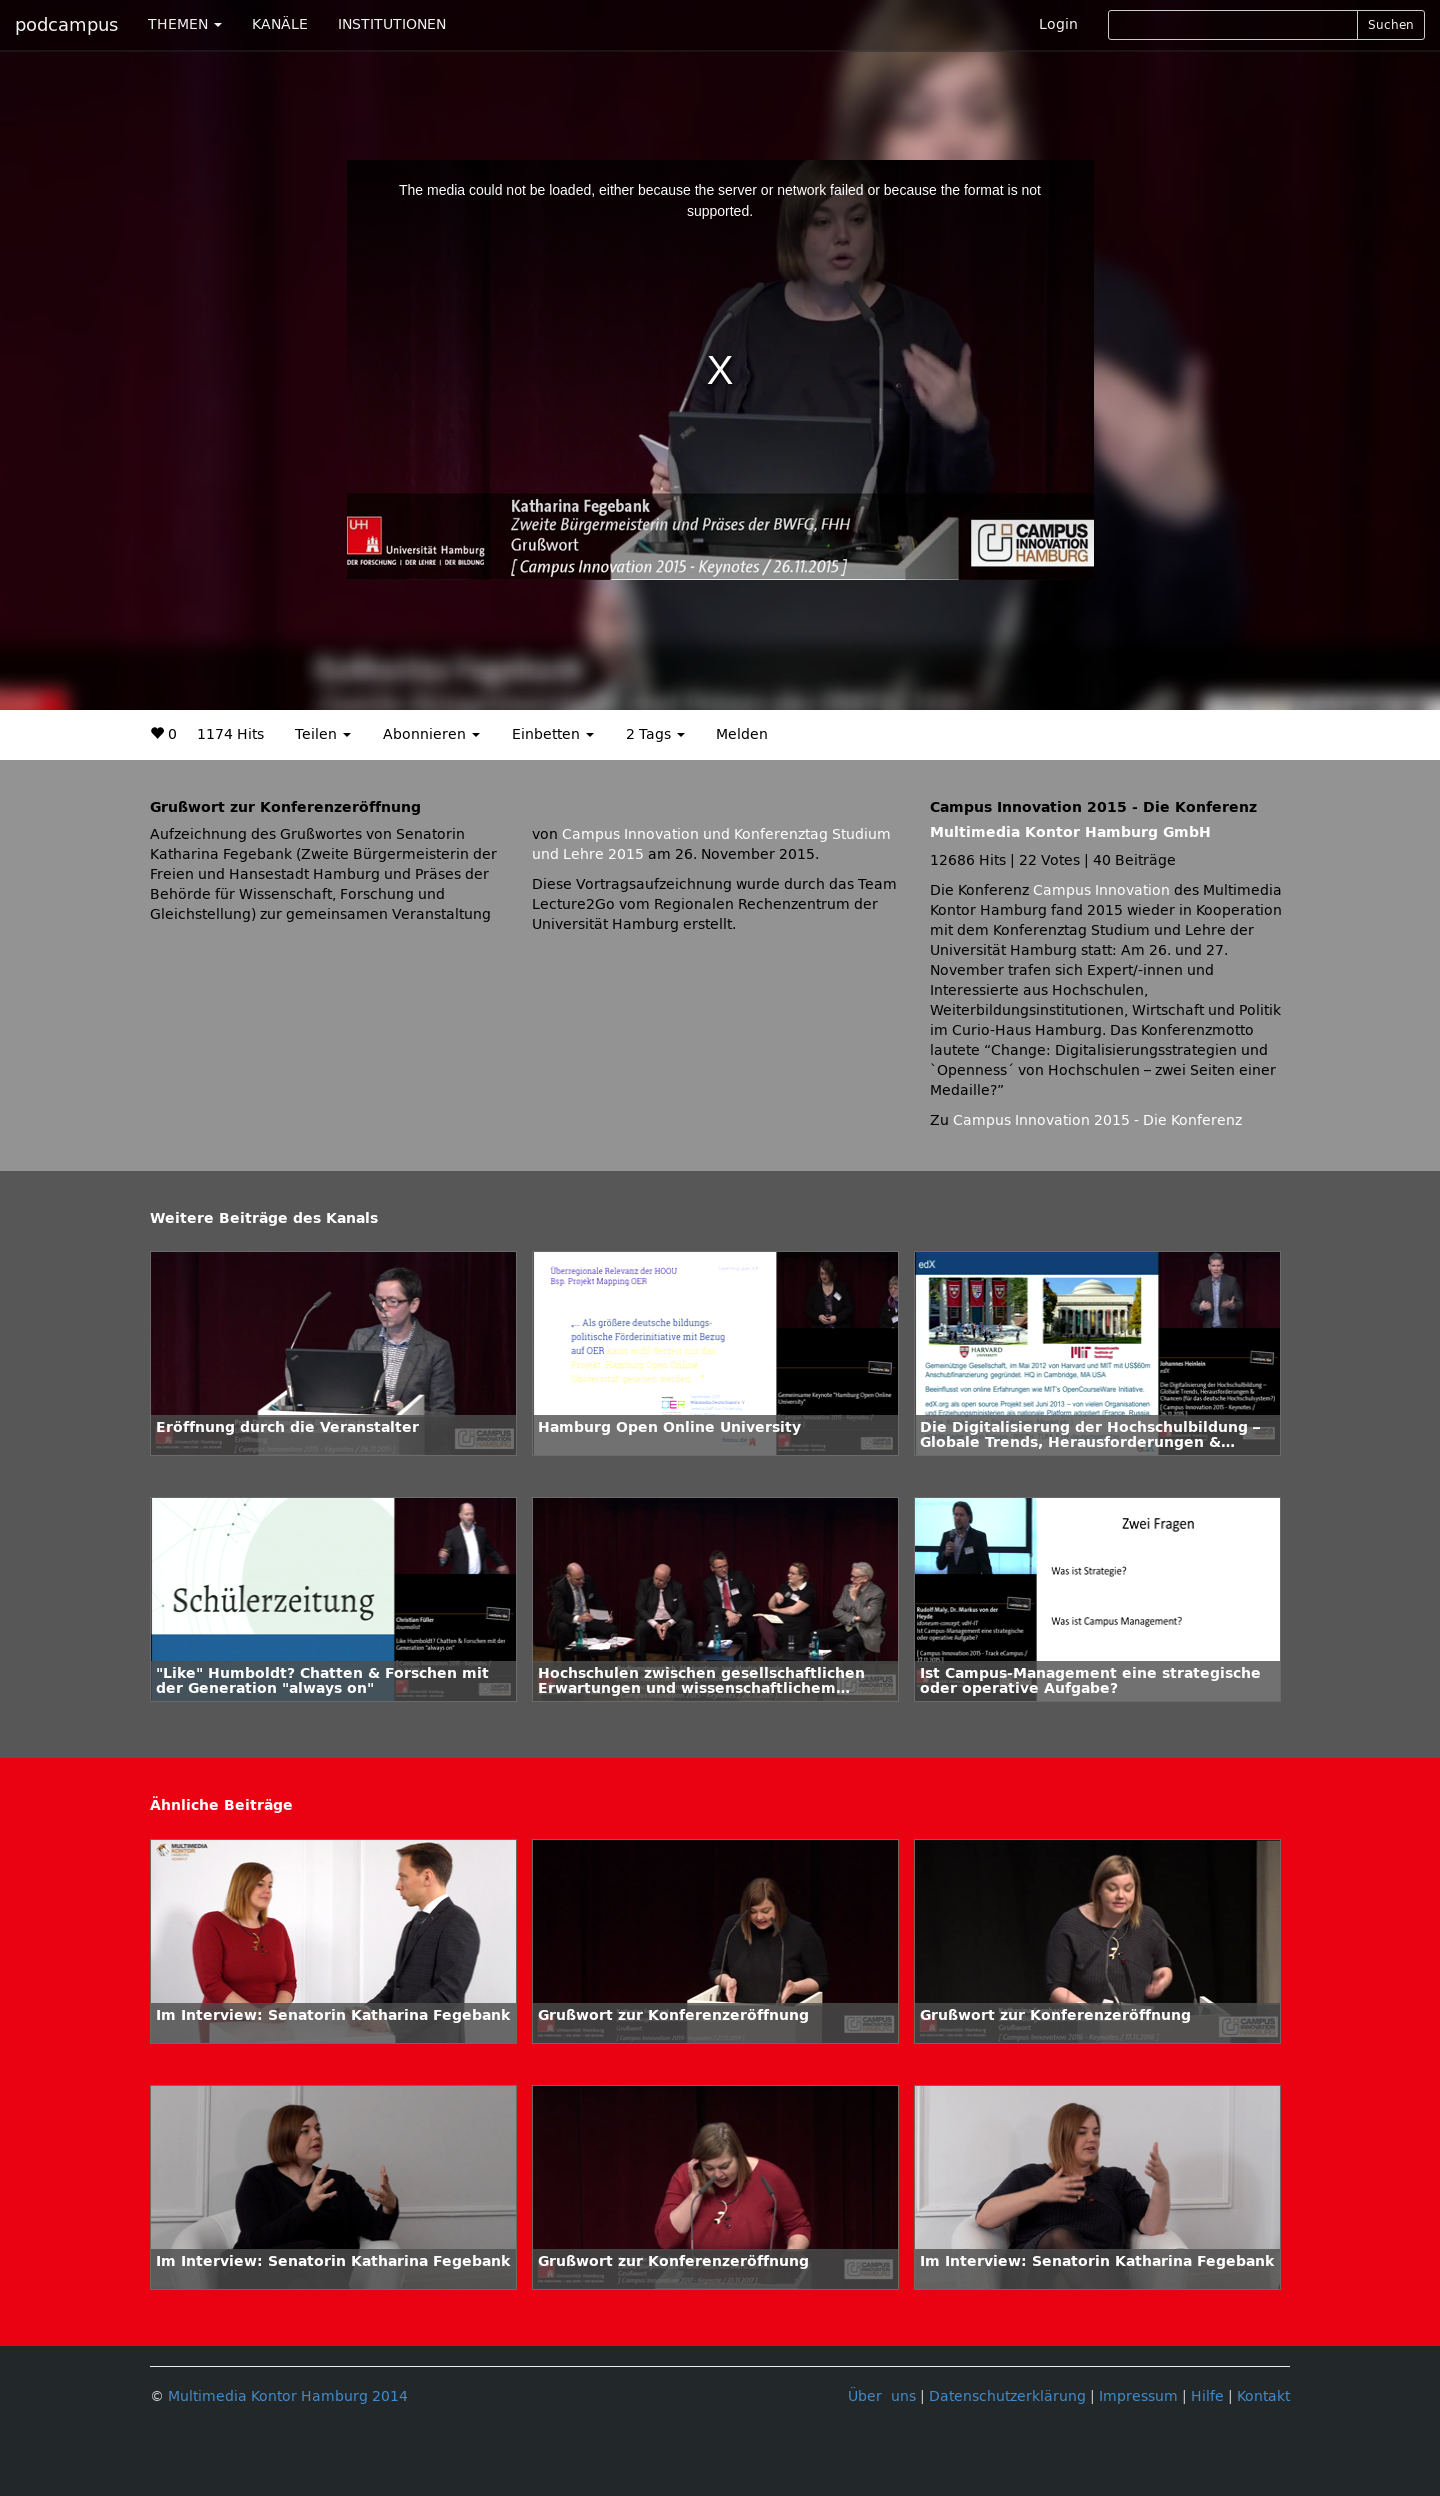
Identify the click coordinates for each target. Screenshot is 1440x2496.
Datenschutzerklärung (1007, 2396)
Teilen (323, 734)
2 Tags (655, 734)
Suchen (1391, 25)
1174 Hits (230, 734)
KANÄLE (280, 24)
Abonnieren (431, 734)
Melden (742, 734)
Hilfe (1207, 2396)
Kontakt (1263, 2396)
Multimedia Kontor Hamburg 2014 (288, 2396)
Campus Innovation (1101, 890)
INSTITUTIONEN (392, 24)
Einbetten (553, 734)
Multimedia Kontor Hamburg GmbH (1070, 832)
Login (1058, 24)
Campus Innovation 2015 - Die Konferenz (1097, 1120)
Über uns (882, 2396)
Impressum (1138, 2396)
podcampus (66, 25)
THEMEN (185, 24)
